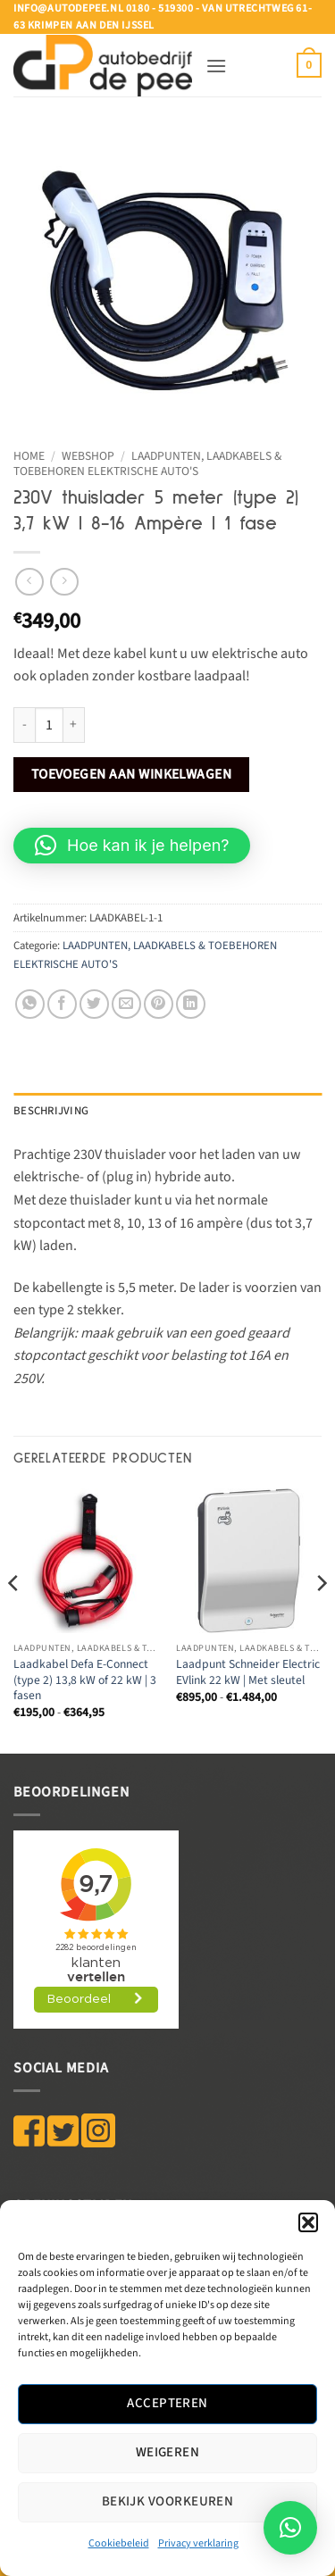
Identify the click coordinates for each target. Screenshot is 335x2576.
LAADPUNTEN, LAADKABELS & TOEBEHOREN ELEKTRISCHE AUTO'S (147, 463)
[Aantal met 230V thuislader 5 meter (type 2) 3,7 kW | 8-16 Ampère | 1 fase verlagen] (24, 725)
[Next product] (29, 582)
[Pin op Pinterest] (158, 1004)
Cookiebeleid (118, 2543)
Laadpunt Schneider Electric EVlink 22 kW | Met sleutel (248, 1672)
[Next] (320, 1619)
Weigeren (168, 2452)
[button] (308, 2222)
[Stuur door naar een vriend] (126, 1004)
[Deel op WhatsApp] (30, 1004)
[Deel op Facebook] (62, 1004)
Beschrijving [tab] (50, 1111)
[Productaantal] (49, 725)
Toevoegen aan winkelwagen (131, 774)
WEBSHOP (88, 455)
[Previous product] (64, 582)
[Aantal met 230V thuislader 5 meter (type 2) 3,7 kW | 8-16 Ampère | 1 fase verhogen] (74, 725)
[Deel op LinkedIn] (190, 1004)
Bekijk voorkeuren (168, 2501)
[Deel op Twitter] (94, 1004)
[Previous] (14, 1619)
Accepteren (167, 2403)
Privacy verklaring (198, 2543)
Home (29, 455)
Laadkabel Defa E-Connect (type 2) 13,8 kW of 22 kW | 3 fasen (84, 1680)
